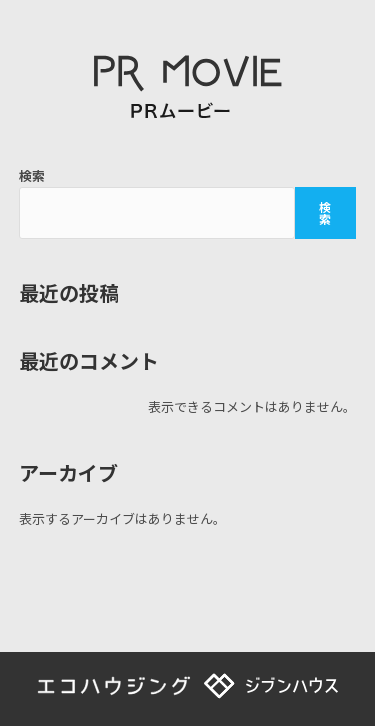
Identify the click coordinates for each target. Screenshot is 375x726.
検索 (32, 175)
